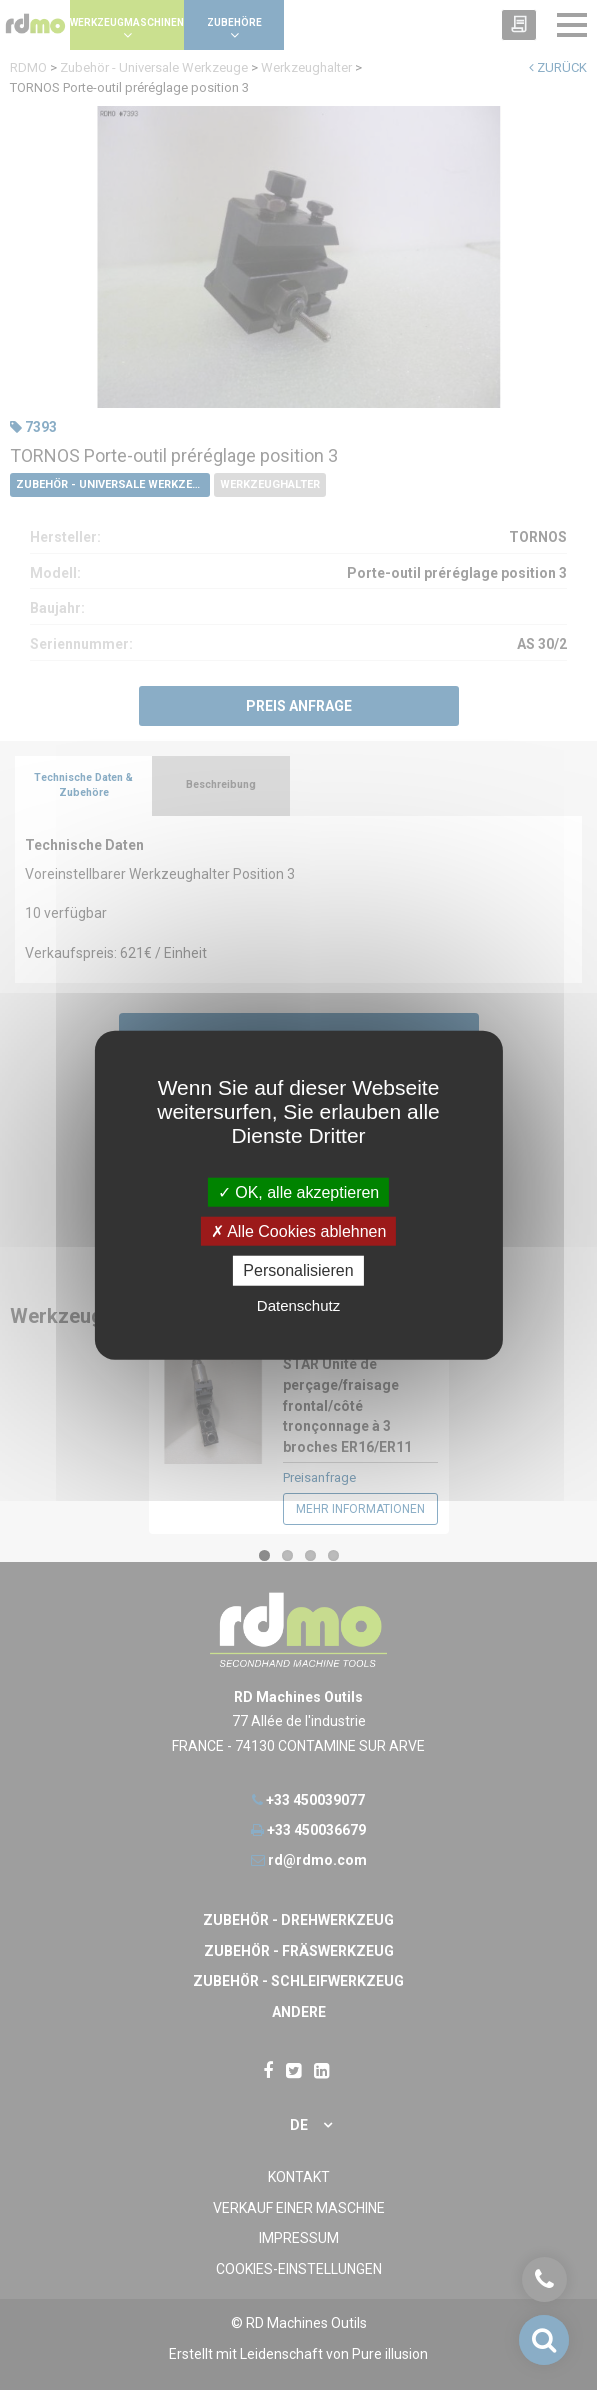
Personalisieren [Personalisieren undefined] (298, 1270)
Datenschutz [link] (298, 1304)
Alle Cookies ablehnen (299, 1231)
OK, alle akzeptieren (299, 1192)
